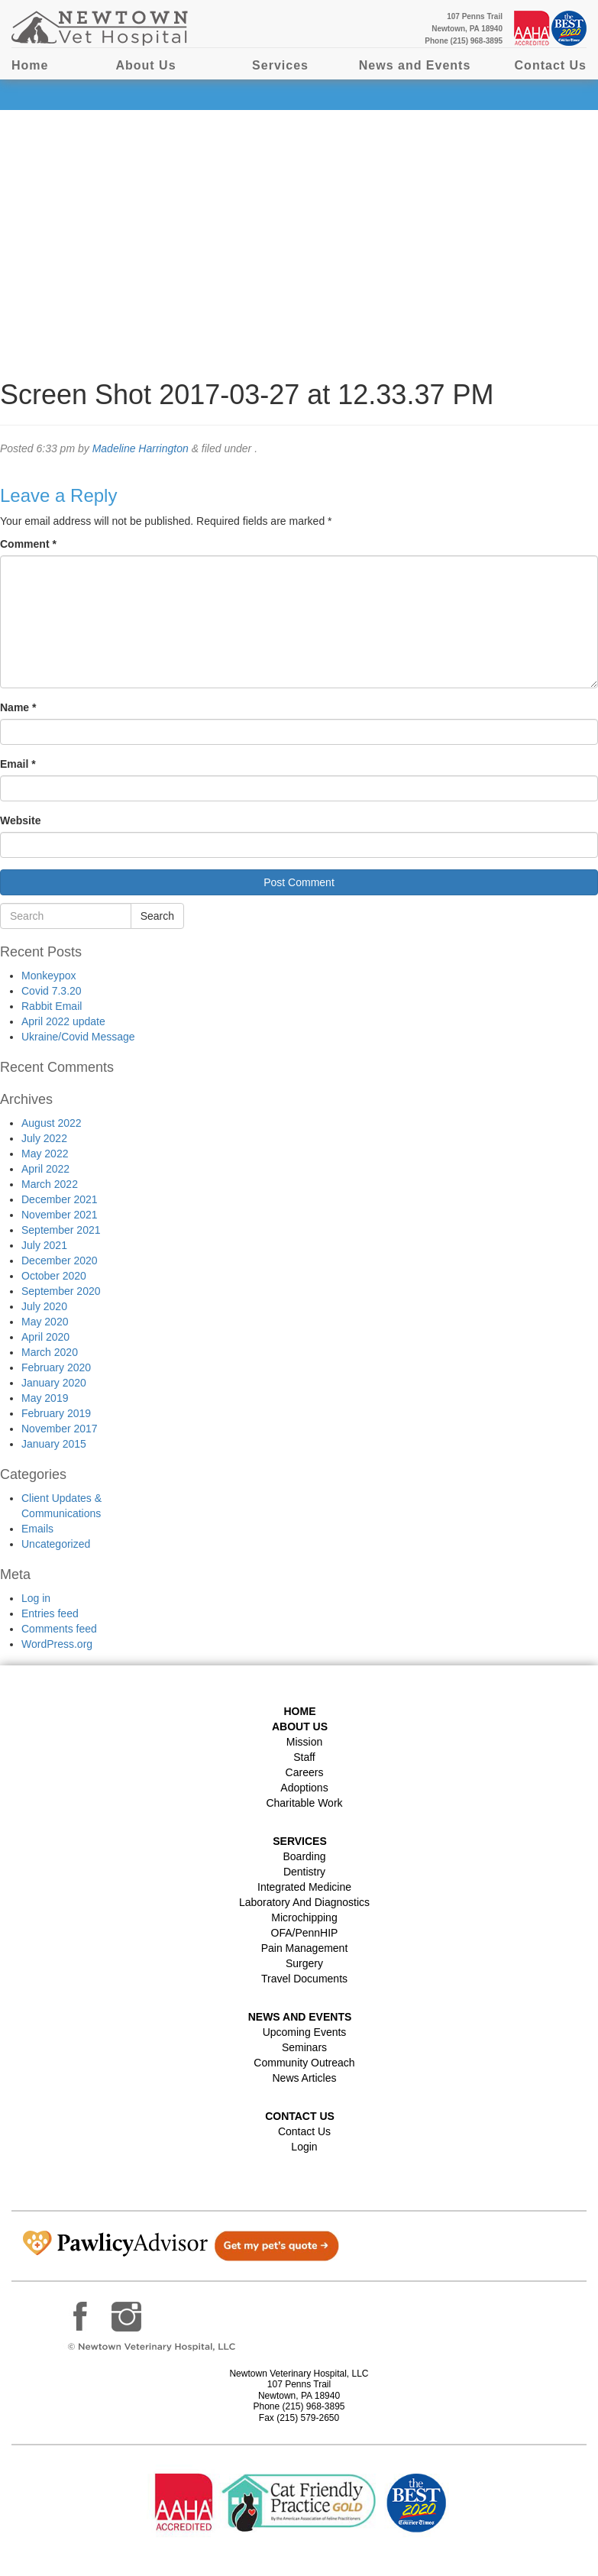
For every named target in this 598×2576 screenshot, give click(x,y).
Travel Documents (304, 1978)
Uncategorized (55, 1544)
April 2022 (45, 1169)
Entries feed (50, 1613)
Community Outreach (304, 2063)
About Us (145, 65)
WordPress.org (56, 1644)
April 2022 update (63, 1021)
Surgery (304, 1963)
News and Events (415, 65)
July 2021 (44, 1245)
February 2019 (56, 1413)
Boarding (304, 1856)
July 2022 (44, 1138)
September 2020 (61, 1291)
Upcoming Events (305, 2032)
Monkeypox (48, 975)
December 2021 (59, 1199)
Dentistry (304, 1872)
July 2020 (44, 1306)
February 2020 (56, 1367)
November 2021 (59, 1215)
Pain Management (304, 1948)
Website (20, 820)
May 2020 (44, 1322)
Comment (28, 544)
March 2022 (49, 1184)
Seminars (304, 2047)
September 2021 (61, 1230)
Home (29, 65)
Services (280, 65)
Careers (305, 1772)
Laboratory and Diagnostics (304, 1902)
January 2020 (53, 1383)
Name (18, 707)
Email (18, 764)
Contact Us (551, 65)
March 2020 (49, 1352)
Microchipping (304, 1917)
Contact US (300, 2116)
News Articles (304, 2078)
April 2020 (45, 1337)
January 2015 (53, 1444)
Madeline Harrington (140, 448)
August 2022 (51, 1123)
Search (157, 916)
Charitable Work (304, 1803)
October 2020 (53, 1276)
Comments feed (59, 1629)
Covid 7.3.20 (51, 991)
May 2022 (44, 1153)
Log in (35, 1598)
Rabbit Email (51, 1006)
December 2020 (59, 1260)
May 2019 (44, 1398)
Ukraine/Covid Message (78, 1037)
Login (304, 2147)
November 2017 (59, 1428)
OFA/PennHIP (304, 1933)
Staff (304, 1757)
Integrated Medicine (304, 1887)
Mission (304, 1742)
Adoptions (304, 1788)
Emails (37, 1529)
